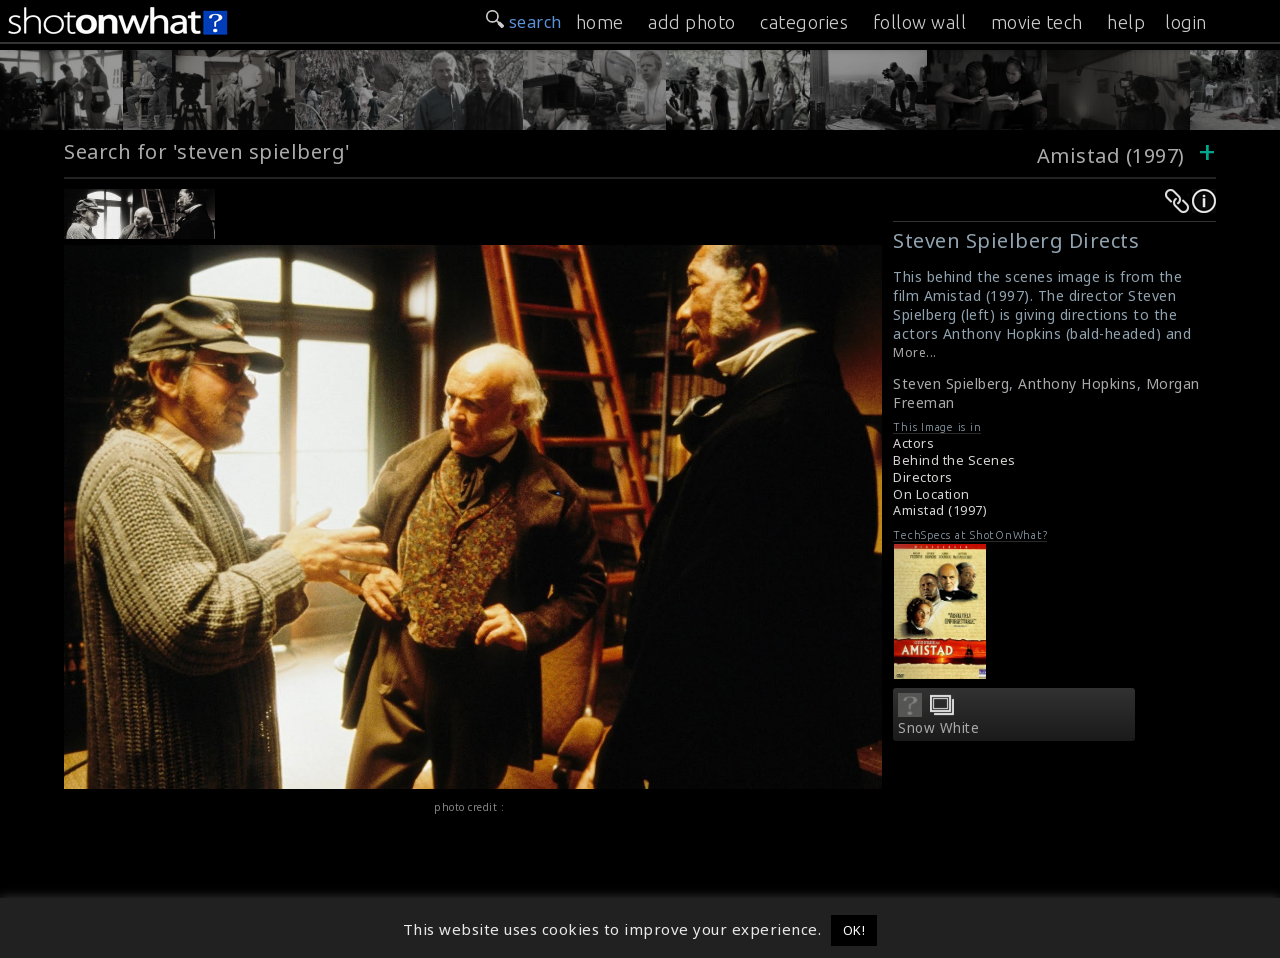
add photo (692, 22)
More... (915, 352)
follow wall (920, 22)
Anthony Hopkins (1077, 383)
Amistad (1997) (1111, 155)
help (1126, 22)
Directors (923, 477)
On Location (931, 494)
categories (804, 22)
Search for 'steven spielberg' (207, 151)
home (600, 22)
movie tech (1037, 22)
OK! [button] (854, 930)
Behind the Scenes (954, 460)
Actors (913, 443)
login (1186, 22)
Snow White (938, 728)
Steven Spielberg (951, 383)
